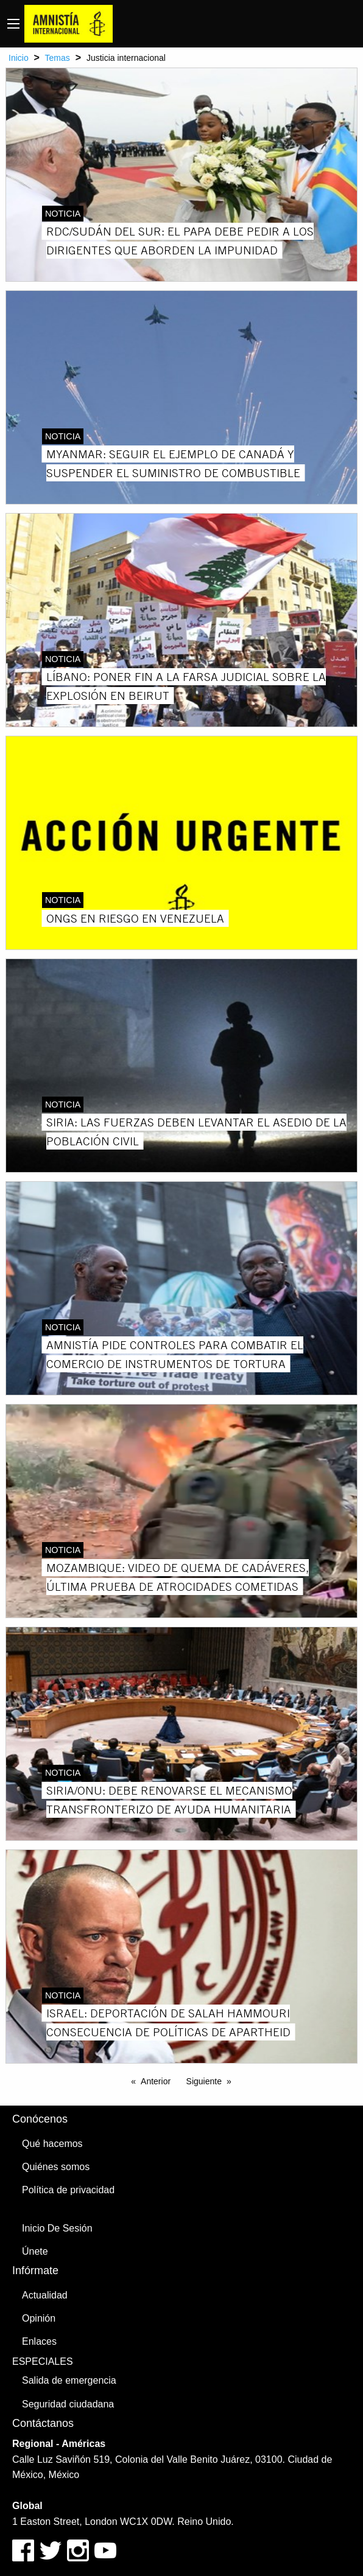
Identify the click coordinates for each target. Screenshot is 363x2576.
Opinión (38, 2318)
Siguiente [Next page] (204, 2081)
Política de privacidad (68, 2190)
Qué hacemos (52, 2143)
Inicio (19, 58)
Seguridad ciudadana (68, 2404)
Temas (57, 58)
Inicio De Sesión (57, 2228)
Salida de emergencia (69, 2380)
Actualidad (45, 2295)
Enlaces (39, 2341)
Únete (35, 2251)
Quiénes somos (56, 2167)
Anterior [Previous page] (156, 2081)
